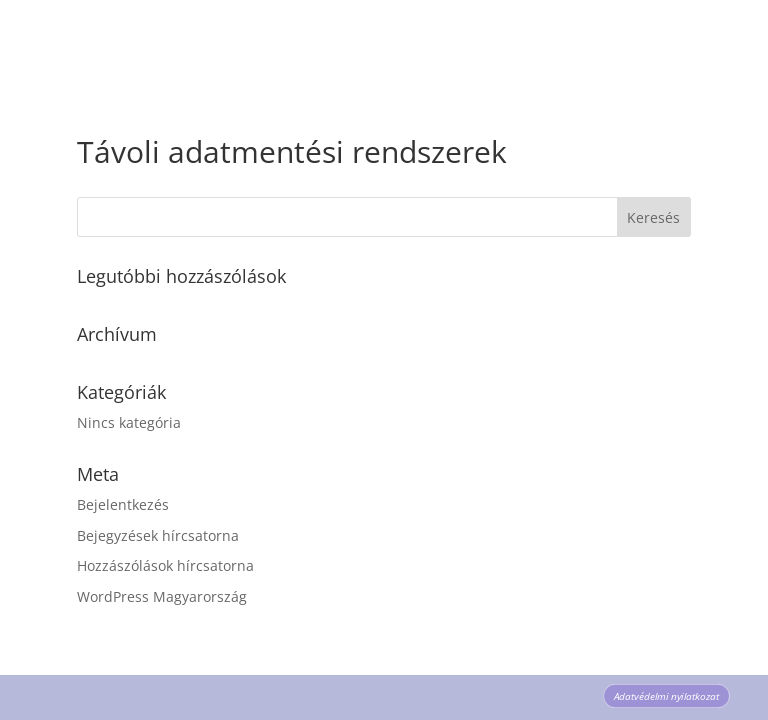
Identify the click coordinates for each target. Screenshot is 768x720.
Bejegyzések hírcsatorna (158, 535)
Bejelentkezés (123, 504)
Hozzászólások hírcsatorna (165, 565)
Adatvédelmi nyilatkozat (667, 696)
